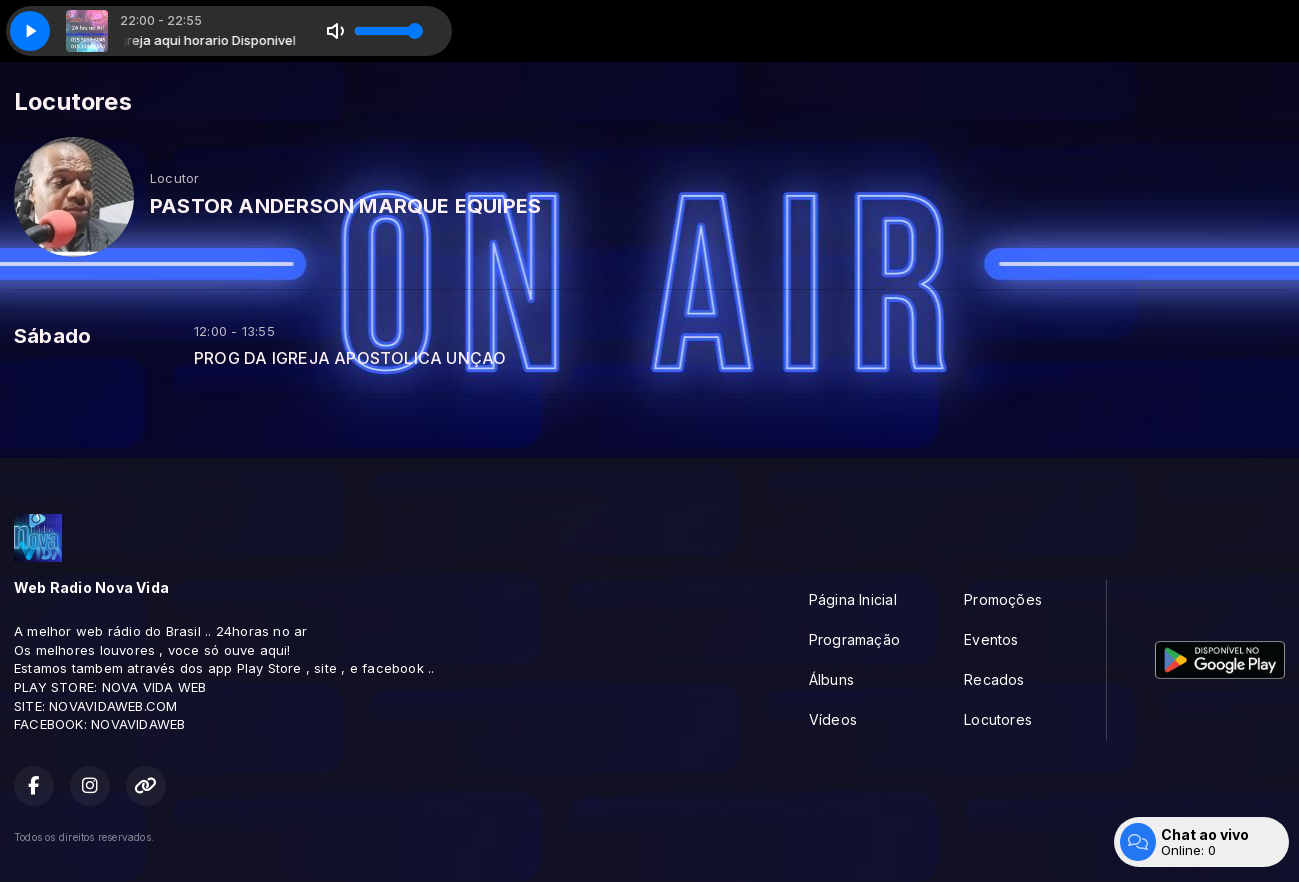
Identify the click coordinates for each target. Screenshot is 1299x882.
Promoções (1003, 599)
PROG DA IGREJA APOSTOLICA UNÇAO (350, 358)
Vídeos (833, 719)
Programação (854, 639)
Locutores (998, 719)
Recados (994, 679)
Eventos (991, 639)
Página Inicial (853, 599)
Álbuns (831, 679)
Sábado (52, 336)
